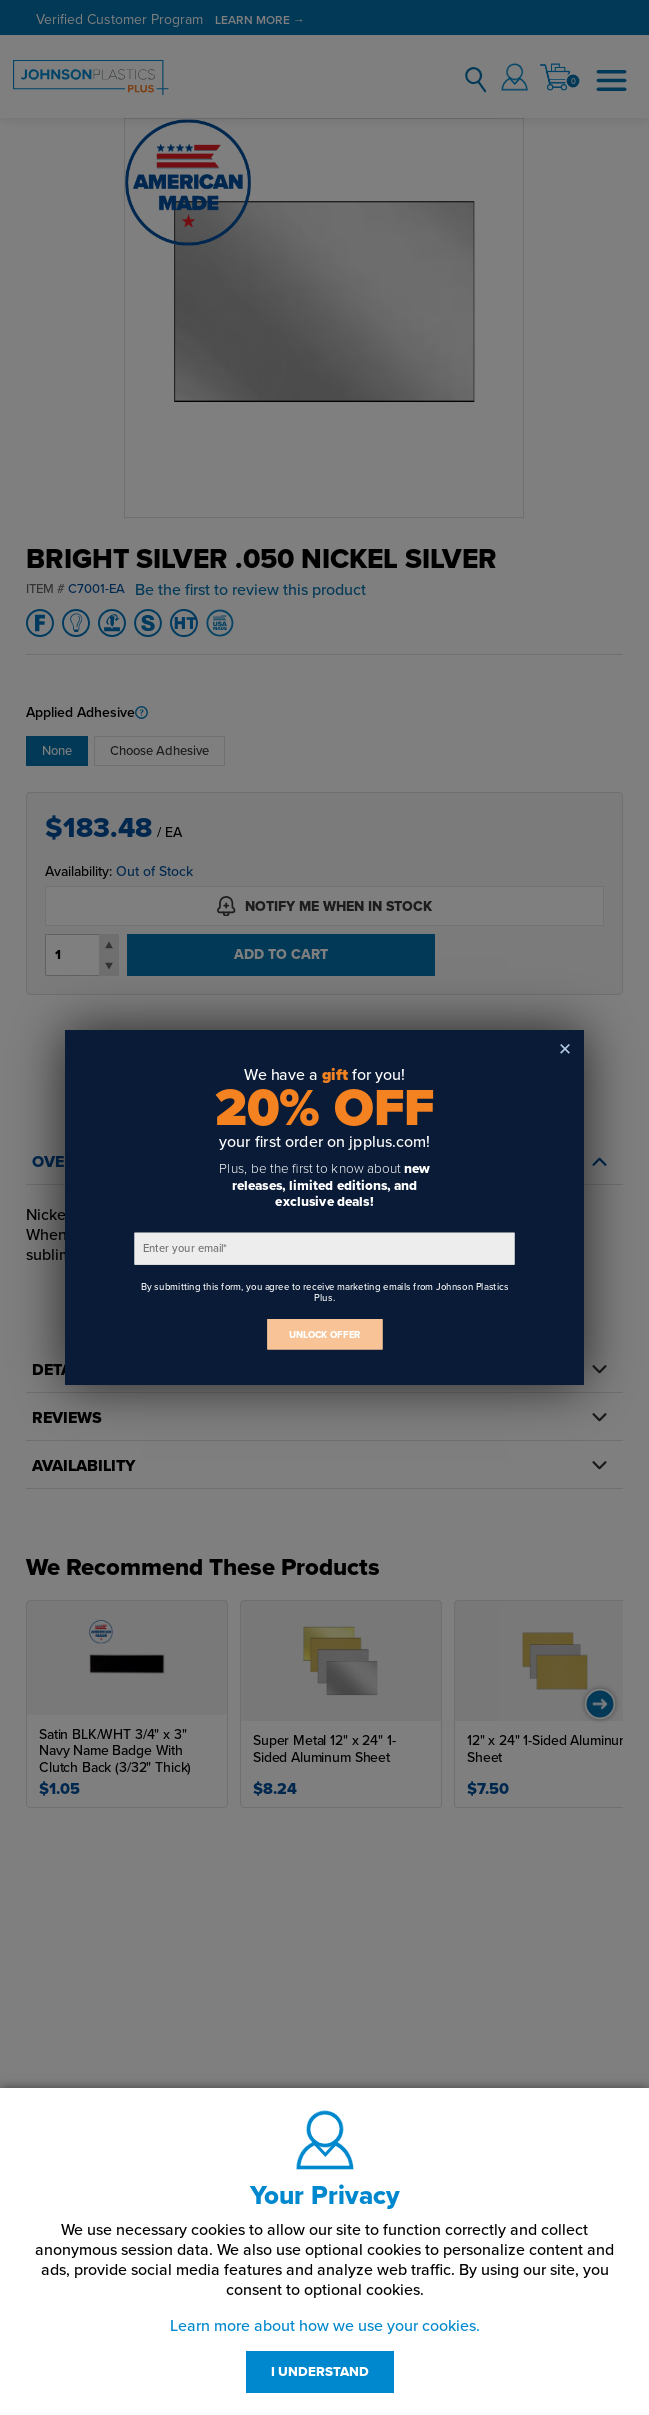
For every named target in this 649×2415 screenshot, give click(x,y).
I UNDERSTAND (320, 2372)
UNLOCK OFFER (325, 1334)
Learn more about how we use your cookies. (325, 2326)
